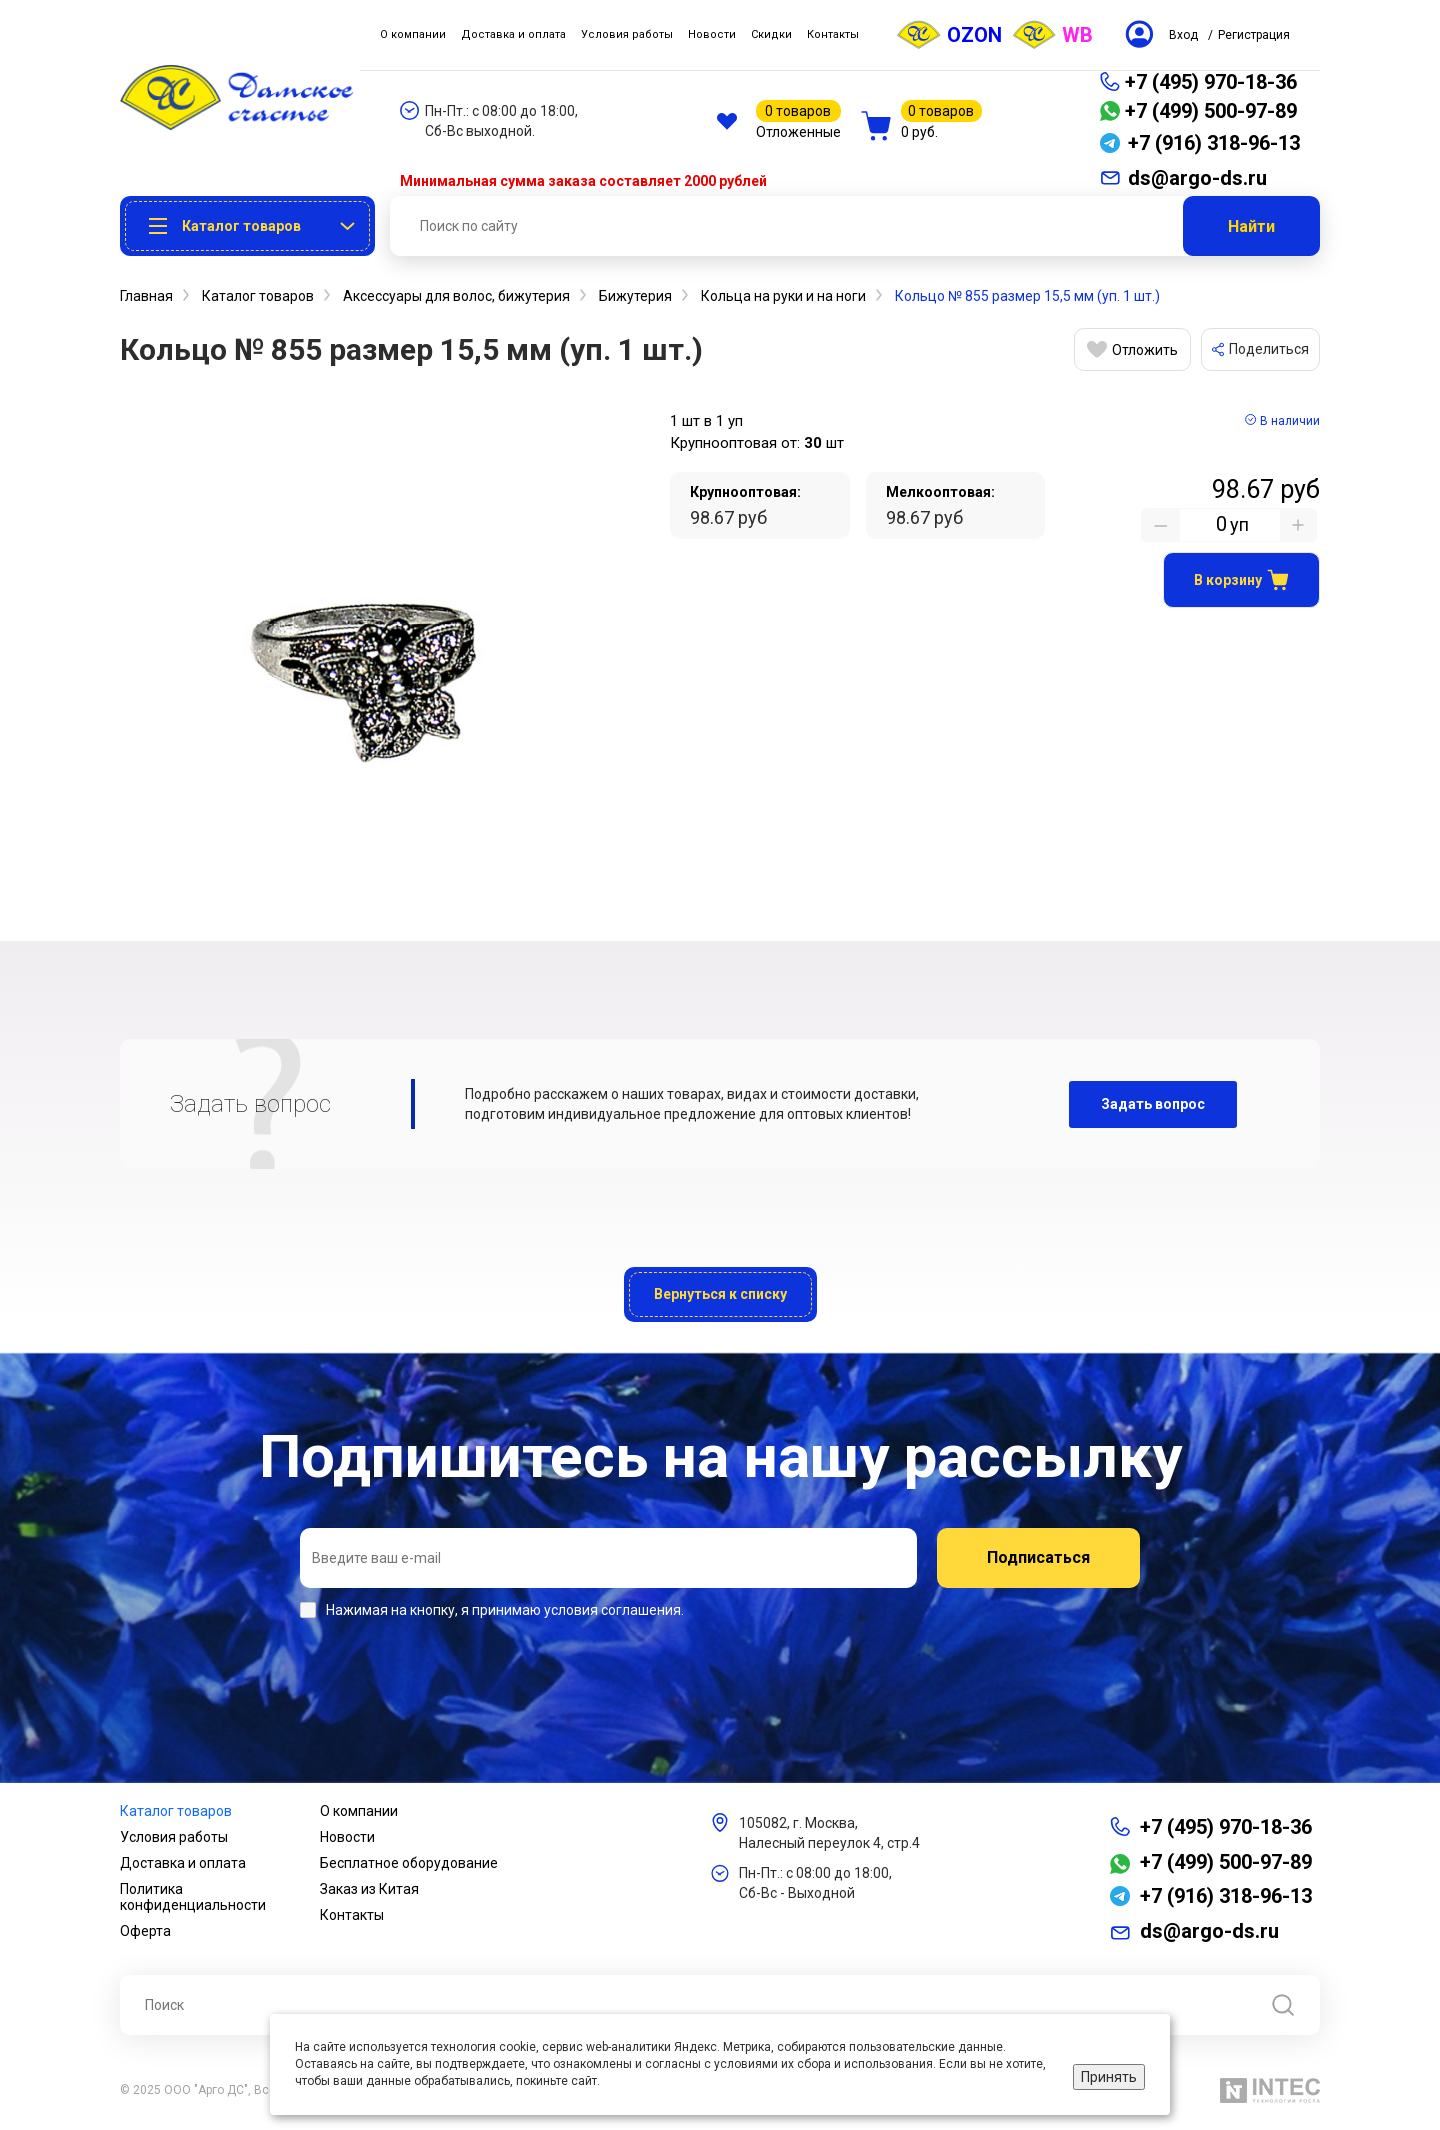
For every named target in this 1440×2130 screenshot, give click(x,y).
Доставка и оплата (183, 1863)
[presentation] (452, 1674)
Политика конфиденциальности (193, 1897)
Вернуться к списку (720, 1294)
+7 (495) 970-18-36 (1211, 82)
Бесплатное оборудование (409, 1863)
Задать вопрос (1153, 1104)
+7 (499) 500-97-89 (1211, 111)
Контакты (352, 1915)
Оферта (145, 1931)
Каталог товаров (176, 1811)
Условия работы (174, 1837)
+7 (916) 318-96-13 (1226, 1896)
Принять (1109, 2077)
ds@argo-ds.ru (1209, 1931)
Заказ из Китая (369, 1889)
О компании (359, 1811)
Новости (347, 1837)
